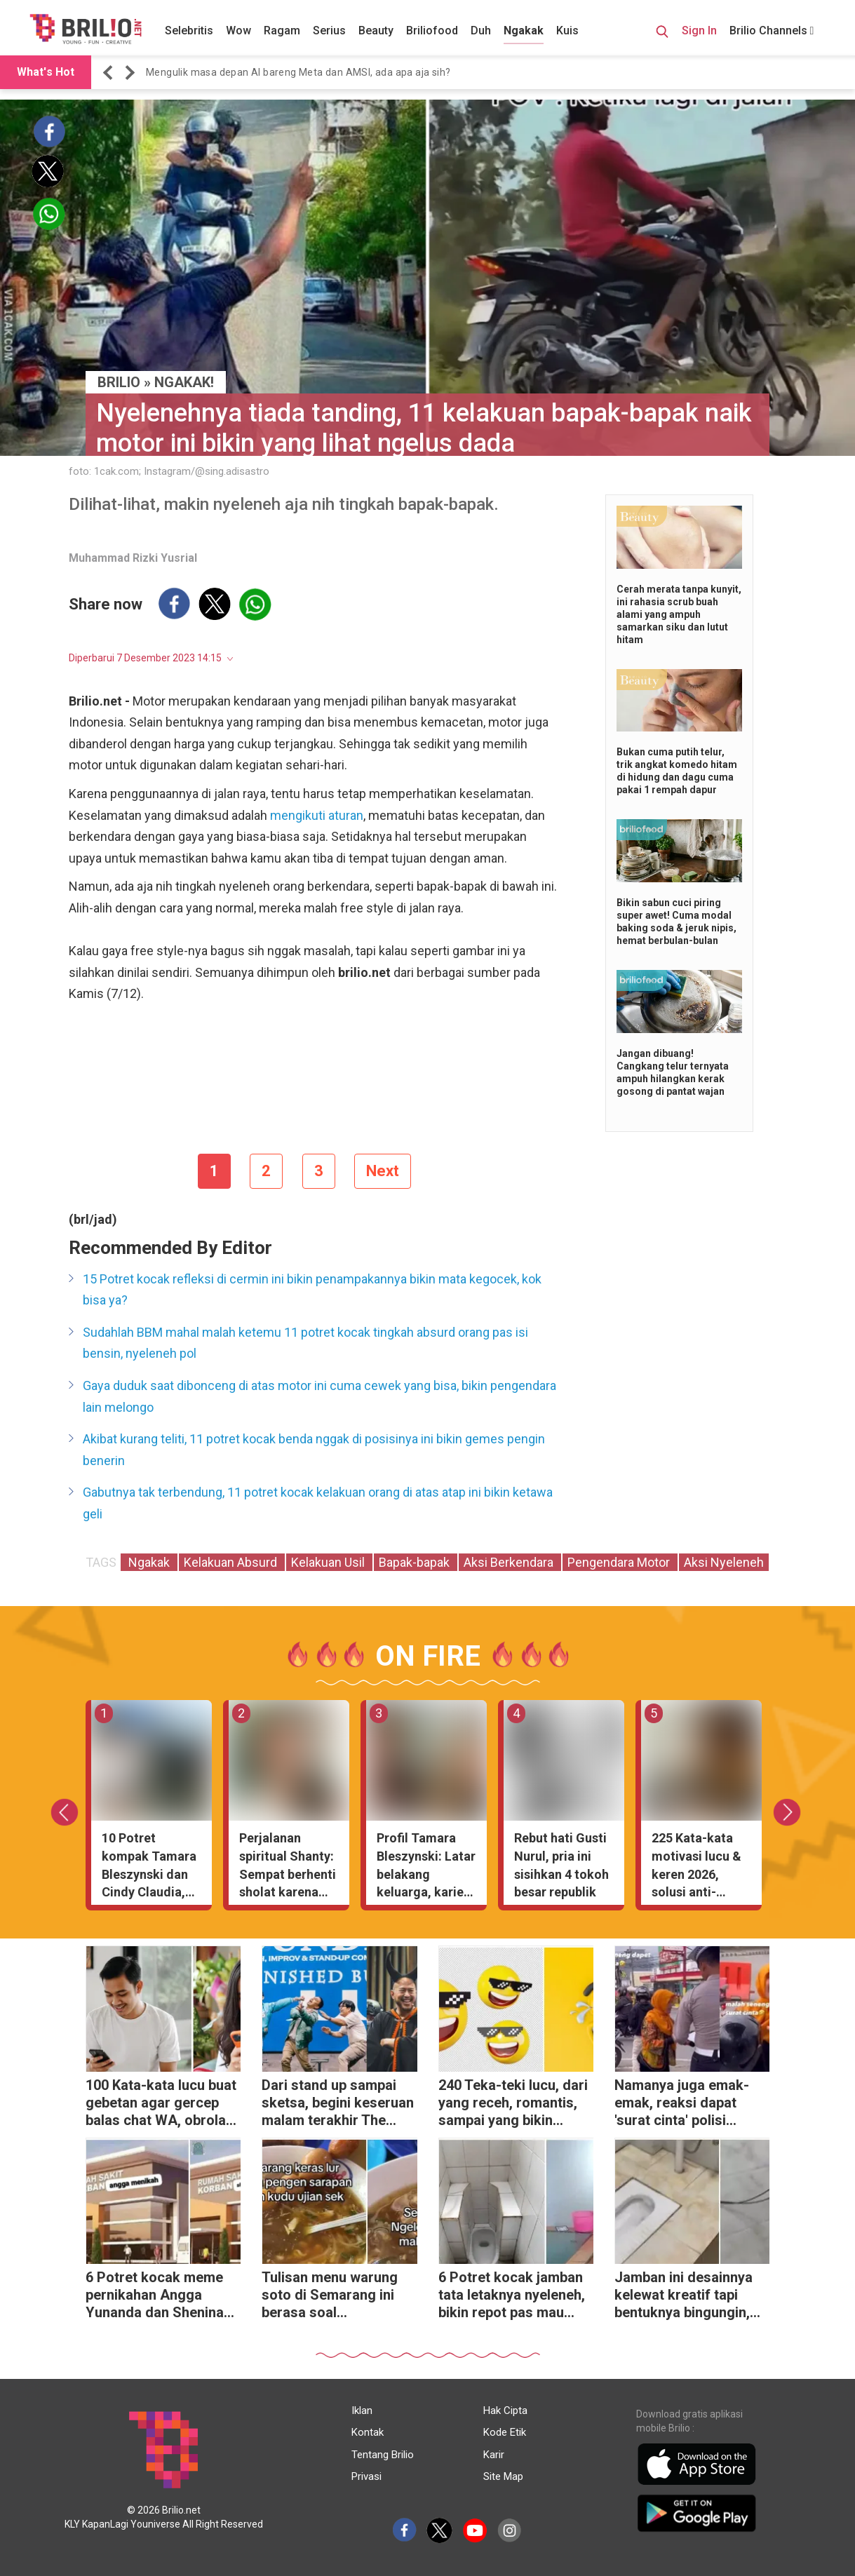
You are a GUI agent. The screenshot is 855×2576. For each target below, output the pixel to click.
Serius (329, 30)
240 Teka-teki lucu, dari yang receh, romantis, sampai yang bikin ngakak (513, 2104)
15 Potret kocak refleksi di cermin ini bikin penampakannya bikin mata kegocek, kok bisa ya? (312, 1290)
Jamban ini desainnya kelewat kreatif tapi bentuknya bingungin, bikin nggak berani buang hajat (683, 2296)
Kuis (567, 30)
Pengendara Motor (620, 1562)
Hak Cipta (505, 2410)
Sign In (699, 30)
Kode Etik (504, 2432)
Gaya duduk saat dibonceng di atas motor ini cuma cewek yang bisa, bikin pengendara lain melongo (319, 1396)
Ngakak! (184, 382)
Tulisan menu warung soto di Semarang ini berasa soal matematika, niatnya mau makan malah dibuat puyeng (330, 2296)
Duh (481, 30)
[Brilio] (85, 28)
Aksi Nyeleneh (724, 1562)
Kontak (367, 2432)
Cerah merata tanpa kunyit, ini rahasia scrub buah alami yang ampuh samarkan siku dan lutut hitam (679, 614)
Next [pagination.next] (382, 1171)
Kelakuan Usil (329, 1562)
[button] (110, 72)
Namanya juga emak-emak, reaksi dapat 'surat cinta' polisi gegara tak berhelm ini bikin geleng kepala (686, 2104)
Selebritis (189, 30)
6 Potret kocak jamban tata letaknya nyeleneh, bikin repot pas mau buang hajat (511, 2296)
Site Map (503, 2476)
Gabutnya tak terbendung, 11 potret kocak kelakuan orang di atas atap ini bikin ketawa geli (318, 1503)
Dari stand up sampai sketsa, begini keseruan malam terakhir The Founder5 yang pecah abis (338, 2104)
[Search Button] (662, 33)
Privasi (366, 2476)
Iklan (361, 2410)
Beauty (375, 30)
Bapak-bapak (415, 1562)
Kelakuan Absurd (232, 1562)
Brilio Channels (771, 30)
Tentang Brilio (382, 2454)
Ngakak (524, 30)
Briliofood (432, 30)
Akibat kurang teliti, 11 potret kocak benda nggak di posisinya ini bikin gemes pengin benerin (314, 1449)
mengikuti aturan (316, 815)
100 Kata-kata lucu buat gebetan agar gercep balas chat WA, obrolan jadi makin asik (161, 2104)
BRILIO (118, 382)
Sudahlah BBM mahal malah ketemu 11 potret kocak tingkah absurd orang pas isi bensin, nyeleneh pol (305, 1343)
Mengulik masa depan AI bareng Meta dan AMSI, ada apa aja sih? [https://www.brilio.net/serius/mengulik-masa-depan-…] (298, 72)
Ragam (282, 30)
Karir (493, 2454)
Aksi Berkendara (510, 1562)
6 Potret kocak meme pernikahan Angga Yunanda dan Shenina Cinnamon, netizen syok (162, 2296)
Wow (238, 30)
